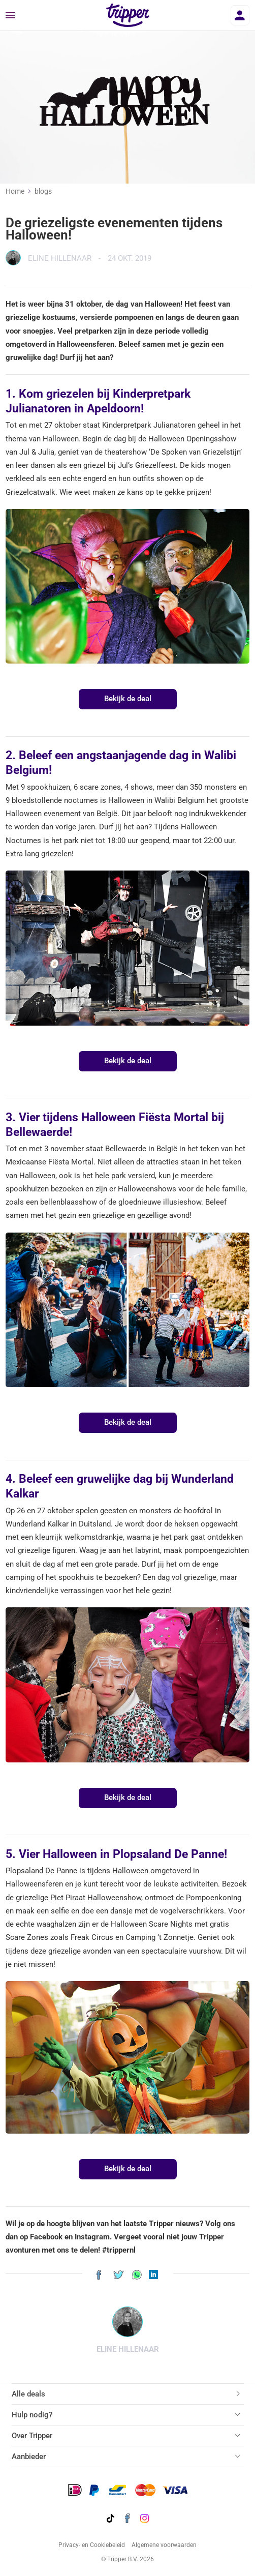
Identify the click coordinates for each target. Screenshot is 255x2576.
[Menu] (10, 16)
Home (15, 191)
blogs (43, 191)
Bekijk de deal (127, 698)
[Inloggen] (240, 15)
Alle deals (28, 2394)
